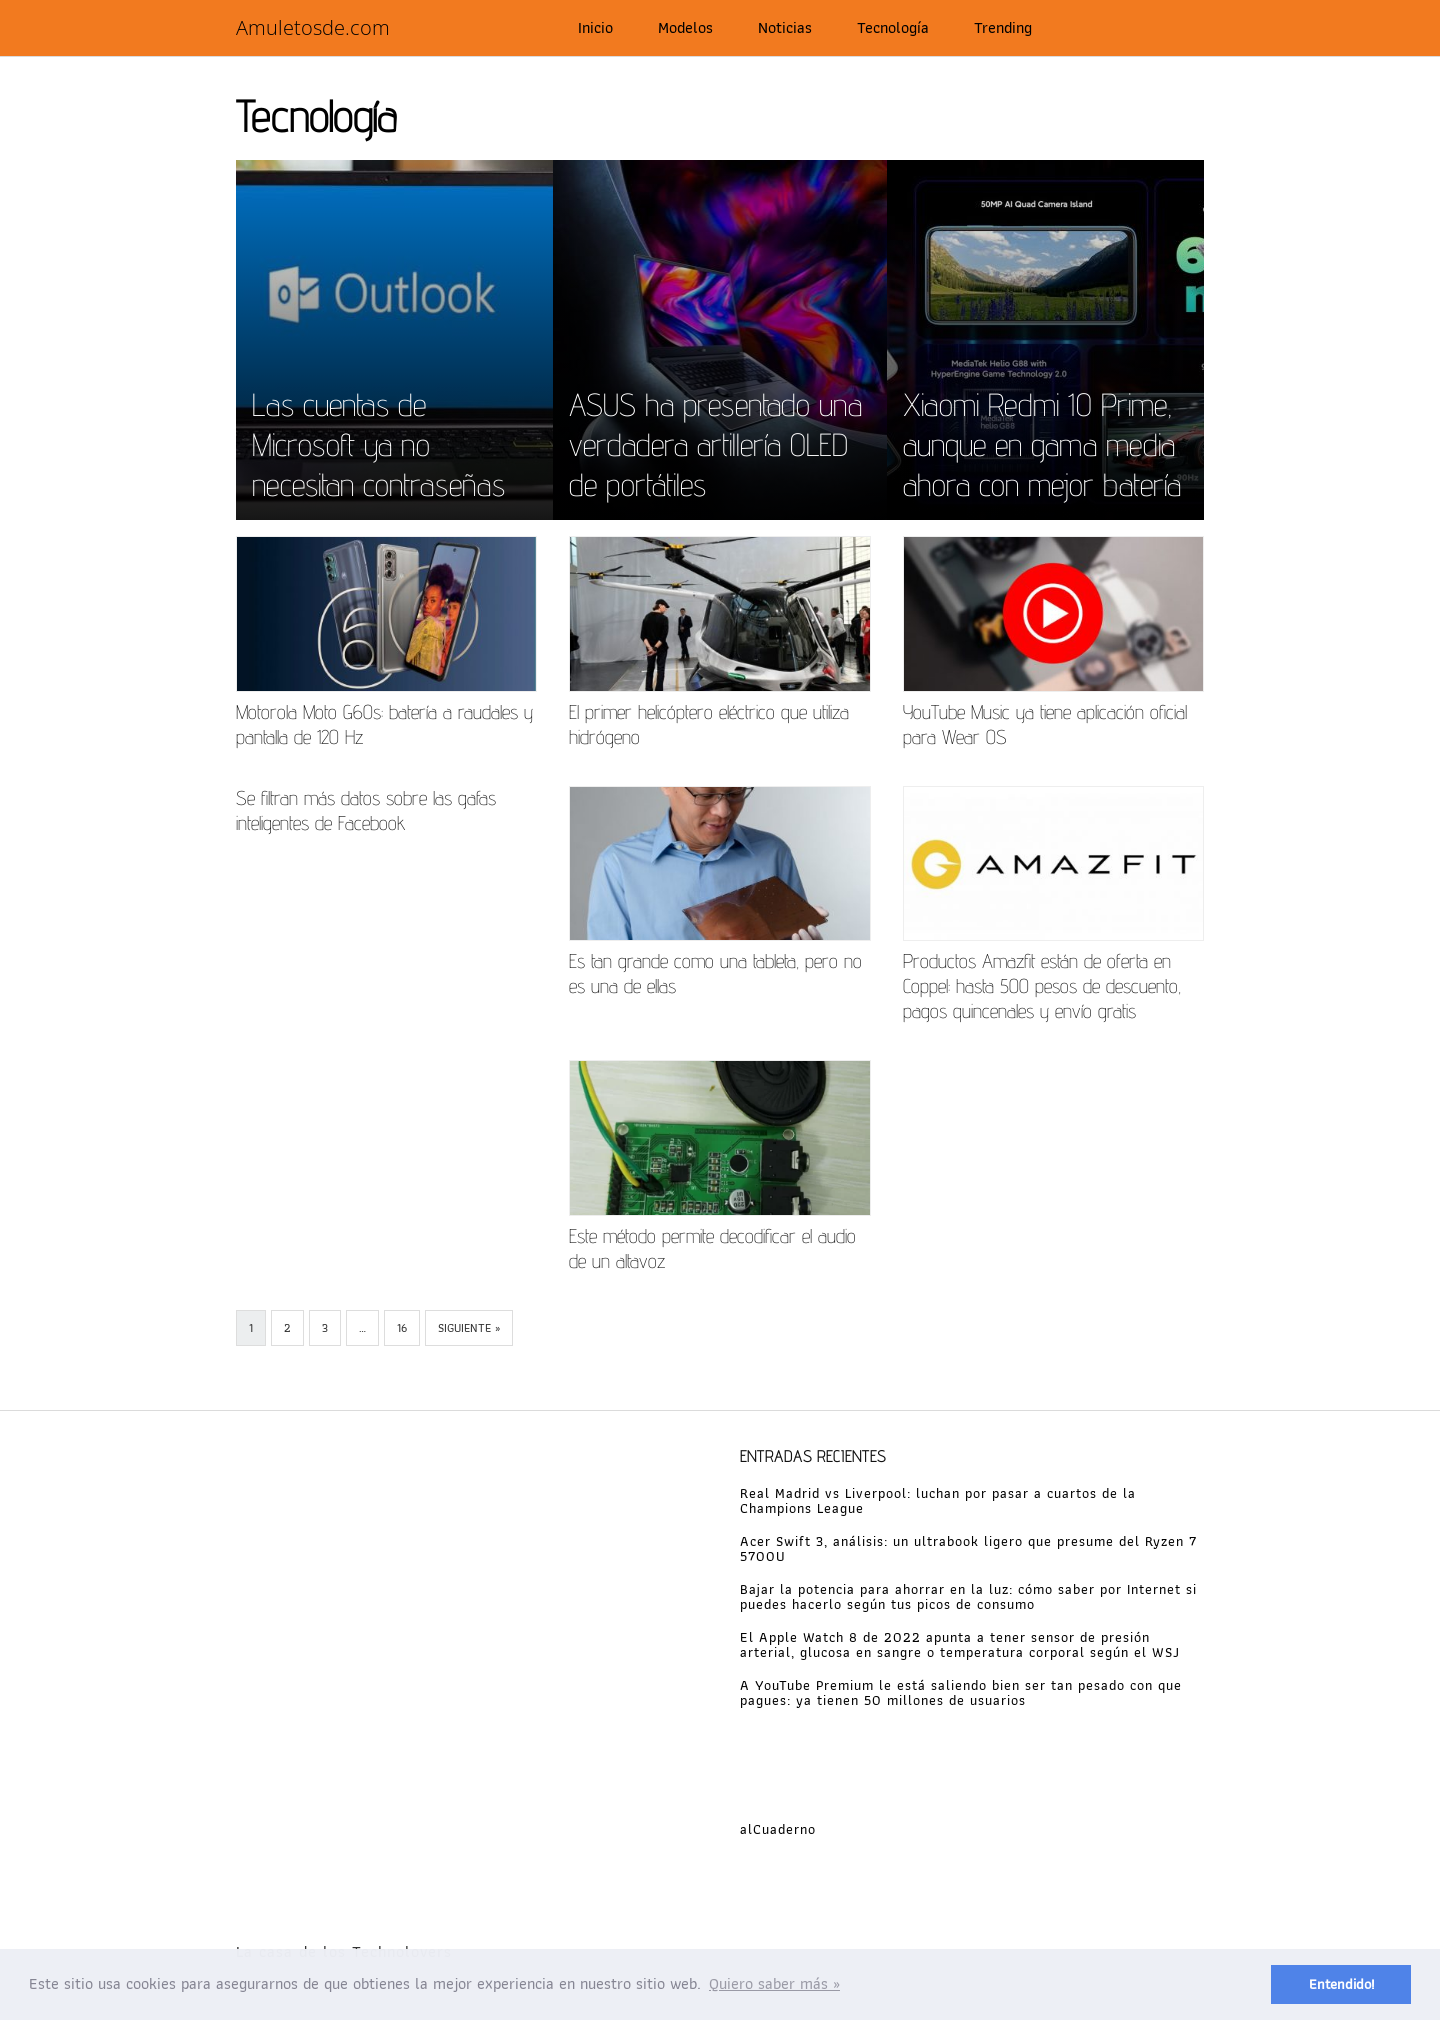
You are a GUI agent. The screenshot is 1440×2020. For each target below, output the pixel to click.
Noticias (785, 27)
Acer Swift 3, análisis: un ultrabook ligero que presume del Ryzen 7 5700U (968, 1548)
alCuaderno (778, 1829)
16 (402, 1327)
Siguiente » (469, 1327)
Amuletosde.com (313, 28)
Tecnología (893, 27)
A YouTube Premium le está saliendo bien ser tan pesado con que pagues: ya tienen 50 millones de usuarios (961, 1692)
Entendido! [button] (1341, 1983)
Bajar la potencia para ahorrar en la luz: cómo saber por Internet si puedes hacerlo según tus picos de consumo (968, 1596)
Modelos (685, 27)
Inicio (595, 27)
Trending (1003, 27)
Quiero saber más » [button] (774, 1983)
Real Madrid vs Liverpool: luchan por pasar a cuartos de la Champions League (938, 1500)
